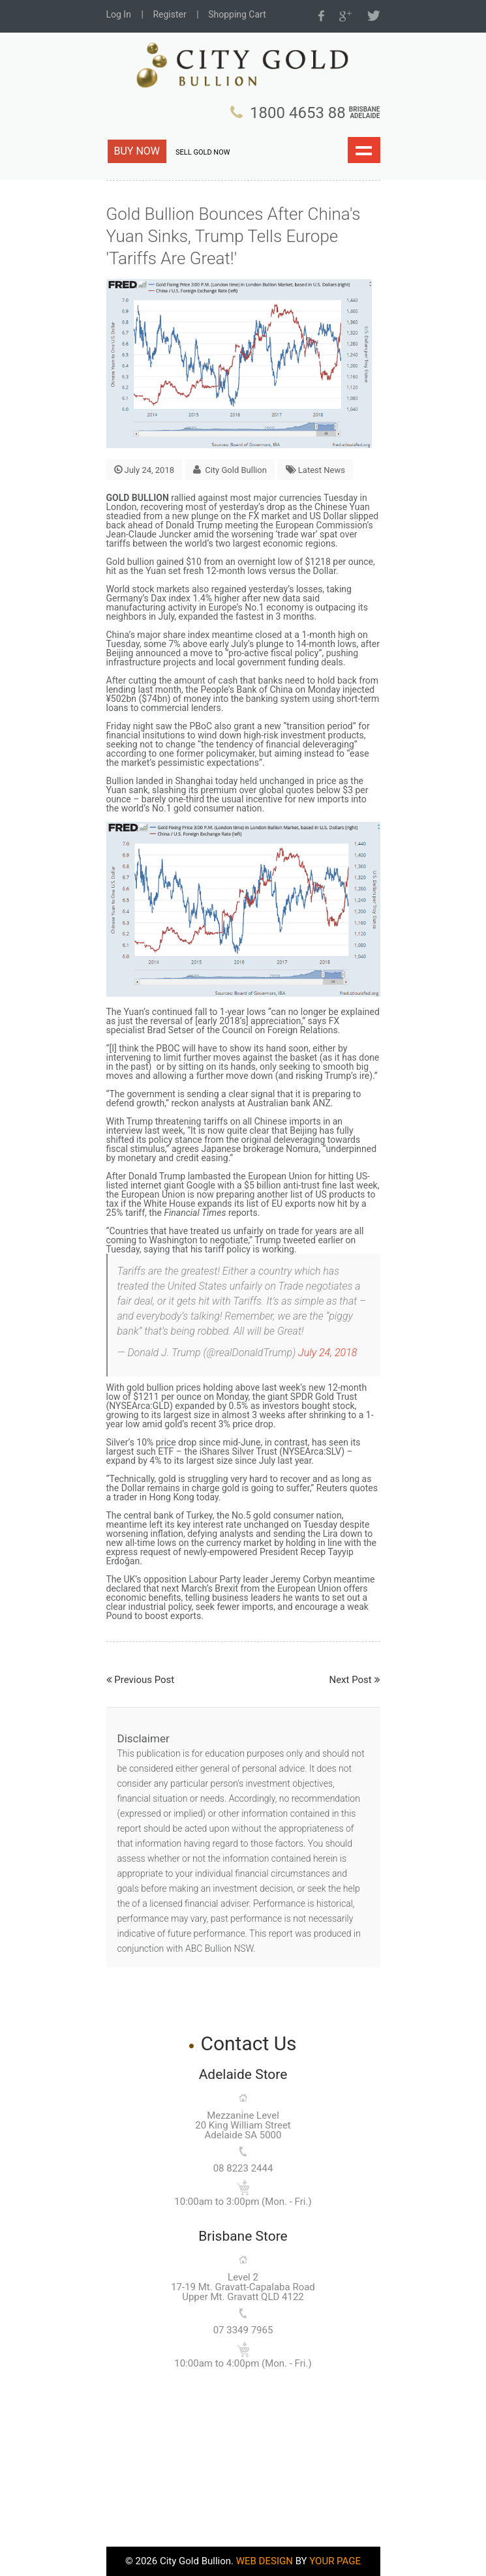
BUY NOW (137, 151)
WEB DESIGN (264, 2561)
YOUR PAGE (335, 2561)
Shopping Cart (237, 14)
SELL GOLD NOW (202, 152)
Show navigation (364, 150)
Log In (118, 14)
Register (169, 14)
